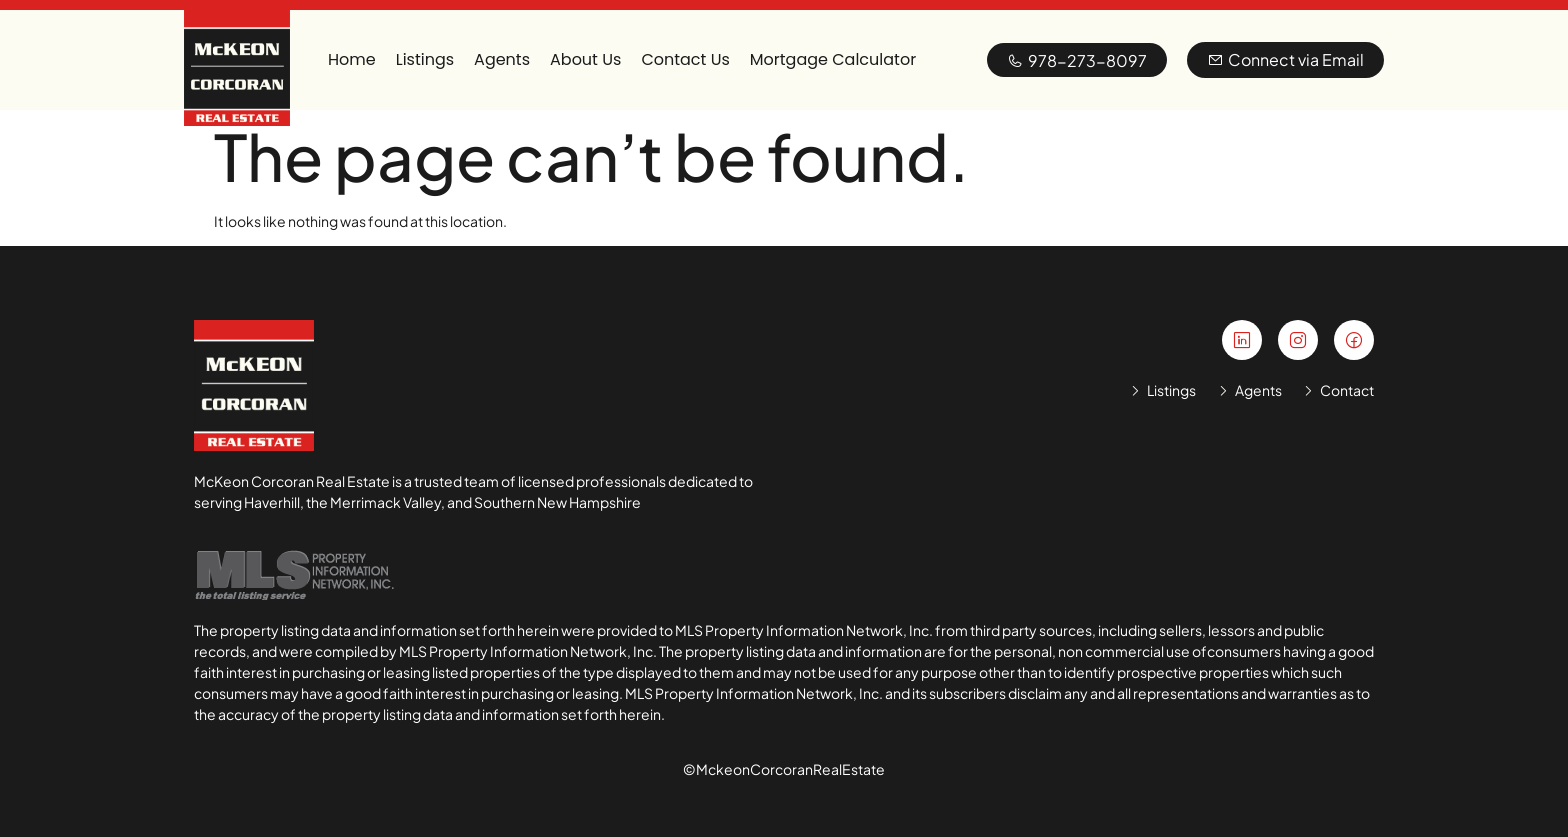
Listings (425, 59)
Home (352, 59)
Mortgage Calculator (833, 59)
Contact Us (685, 59)
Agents (502, 59)
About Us (585, 59)
